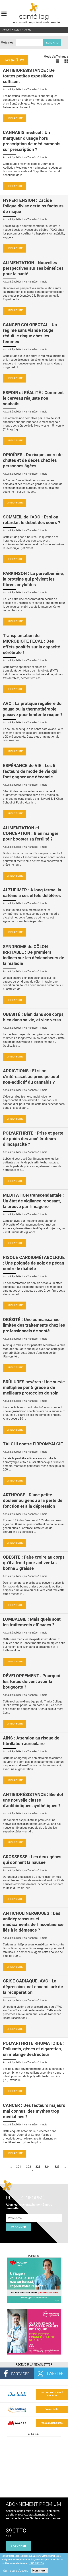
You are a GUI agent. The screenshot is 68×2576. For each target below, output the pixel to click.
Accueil (7, 29)
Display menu (4, 13)
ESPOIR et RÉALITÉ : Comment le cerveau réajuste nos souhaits (33, 398)
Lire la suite (15, 118)
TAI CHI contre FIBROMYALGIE (33, 1443)
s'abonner (18, 2545)
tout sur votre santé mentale (52, 2394)
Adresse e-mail (16, 2212)
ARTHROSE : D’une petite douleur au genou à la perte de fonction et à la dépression (32, 1500)
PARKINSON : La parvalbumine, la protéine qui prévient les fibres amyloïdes (33, 579)
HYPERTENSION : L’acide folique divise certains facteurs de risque (33, 206)
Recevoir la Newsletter (34, 2364)
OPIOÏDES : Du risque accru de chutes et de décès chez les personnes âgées (33, 460)
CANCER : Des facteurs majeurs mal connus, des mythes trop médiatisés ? (34, 2111)
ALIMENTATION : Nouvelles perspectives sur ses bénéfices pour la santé (33, 268)
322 (28, 2166)
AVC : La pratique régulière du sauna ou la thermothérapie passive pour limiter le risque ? (33, 709)
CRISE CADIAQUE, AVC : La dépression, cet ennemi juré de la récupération (33, 1986)
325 (57, 2166)
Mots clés (7, 42)
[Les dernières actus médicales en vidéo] (34, 2480)
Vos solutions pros (52, 2423)
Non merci (39, 2570)
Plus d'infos (36, 2563)
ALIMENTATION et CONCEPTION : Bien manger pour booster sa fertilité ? (30, 833)
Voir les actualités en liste (57, 61)
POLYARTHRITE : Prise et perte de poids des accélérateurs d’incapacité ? (33, 1139)
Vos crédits (52, 2409)
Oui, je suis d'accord (15, 2570)
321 (18, 2166)
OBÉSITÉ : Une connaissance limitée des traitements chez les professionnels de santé (34, 1325)
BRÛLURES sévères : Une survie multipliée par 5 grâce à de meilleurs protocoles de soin (34, 1387)
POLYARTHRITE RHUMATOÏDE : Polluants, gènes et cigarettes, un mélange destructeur (34, 2049)
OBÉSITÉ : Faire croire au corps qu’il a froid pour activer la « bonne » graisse (34, 1563)
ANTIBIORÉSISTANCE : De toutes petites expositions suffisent (29, 76)
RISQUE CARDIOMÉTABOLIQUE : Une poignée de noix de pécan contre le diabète (34, 1263)
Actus (17, 29)
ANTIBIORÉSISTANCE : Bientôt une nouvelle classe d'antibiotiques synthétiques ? (33, 1800)
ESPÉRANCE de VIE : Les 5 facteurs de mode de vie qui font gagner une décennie (30, 771)
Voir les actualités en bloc (66, 61)
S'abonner (18, 2227)
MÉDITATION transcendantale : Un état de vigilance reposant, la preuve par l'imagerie (33, 1201)
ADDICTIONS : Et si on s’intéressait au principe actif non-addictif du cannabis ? (31, 1076)
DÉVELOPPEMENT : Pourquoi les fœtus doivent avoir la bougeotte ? (31, 1681)
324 (47, 2166)
